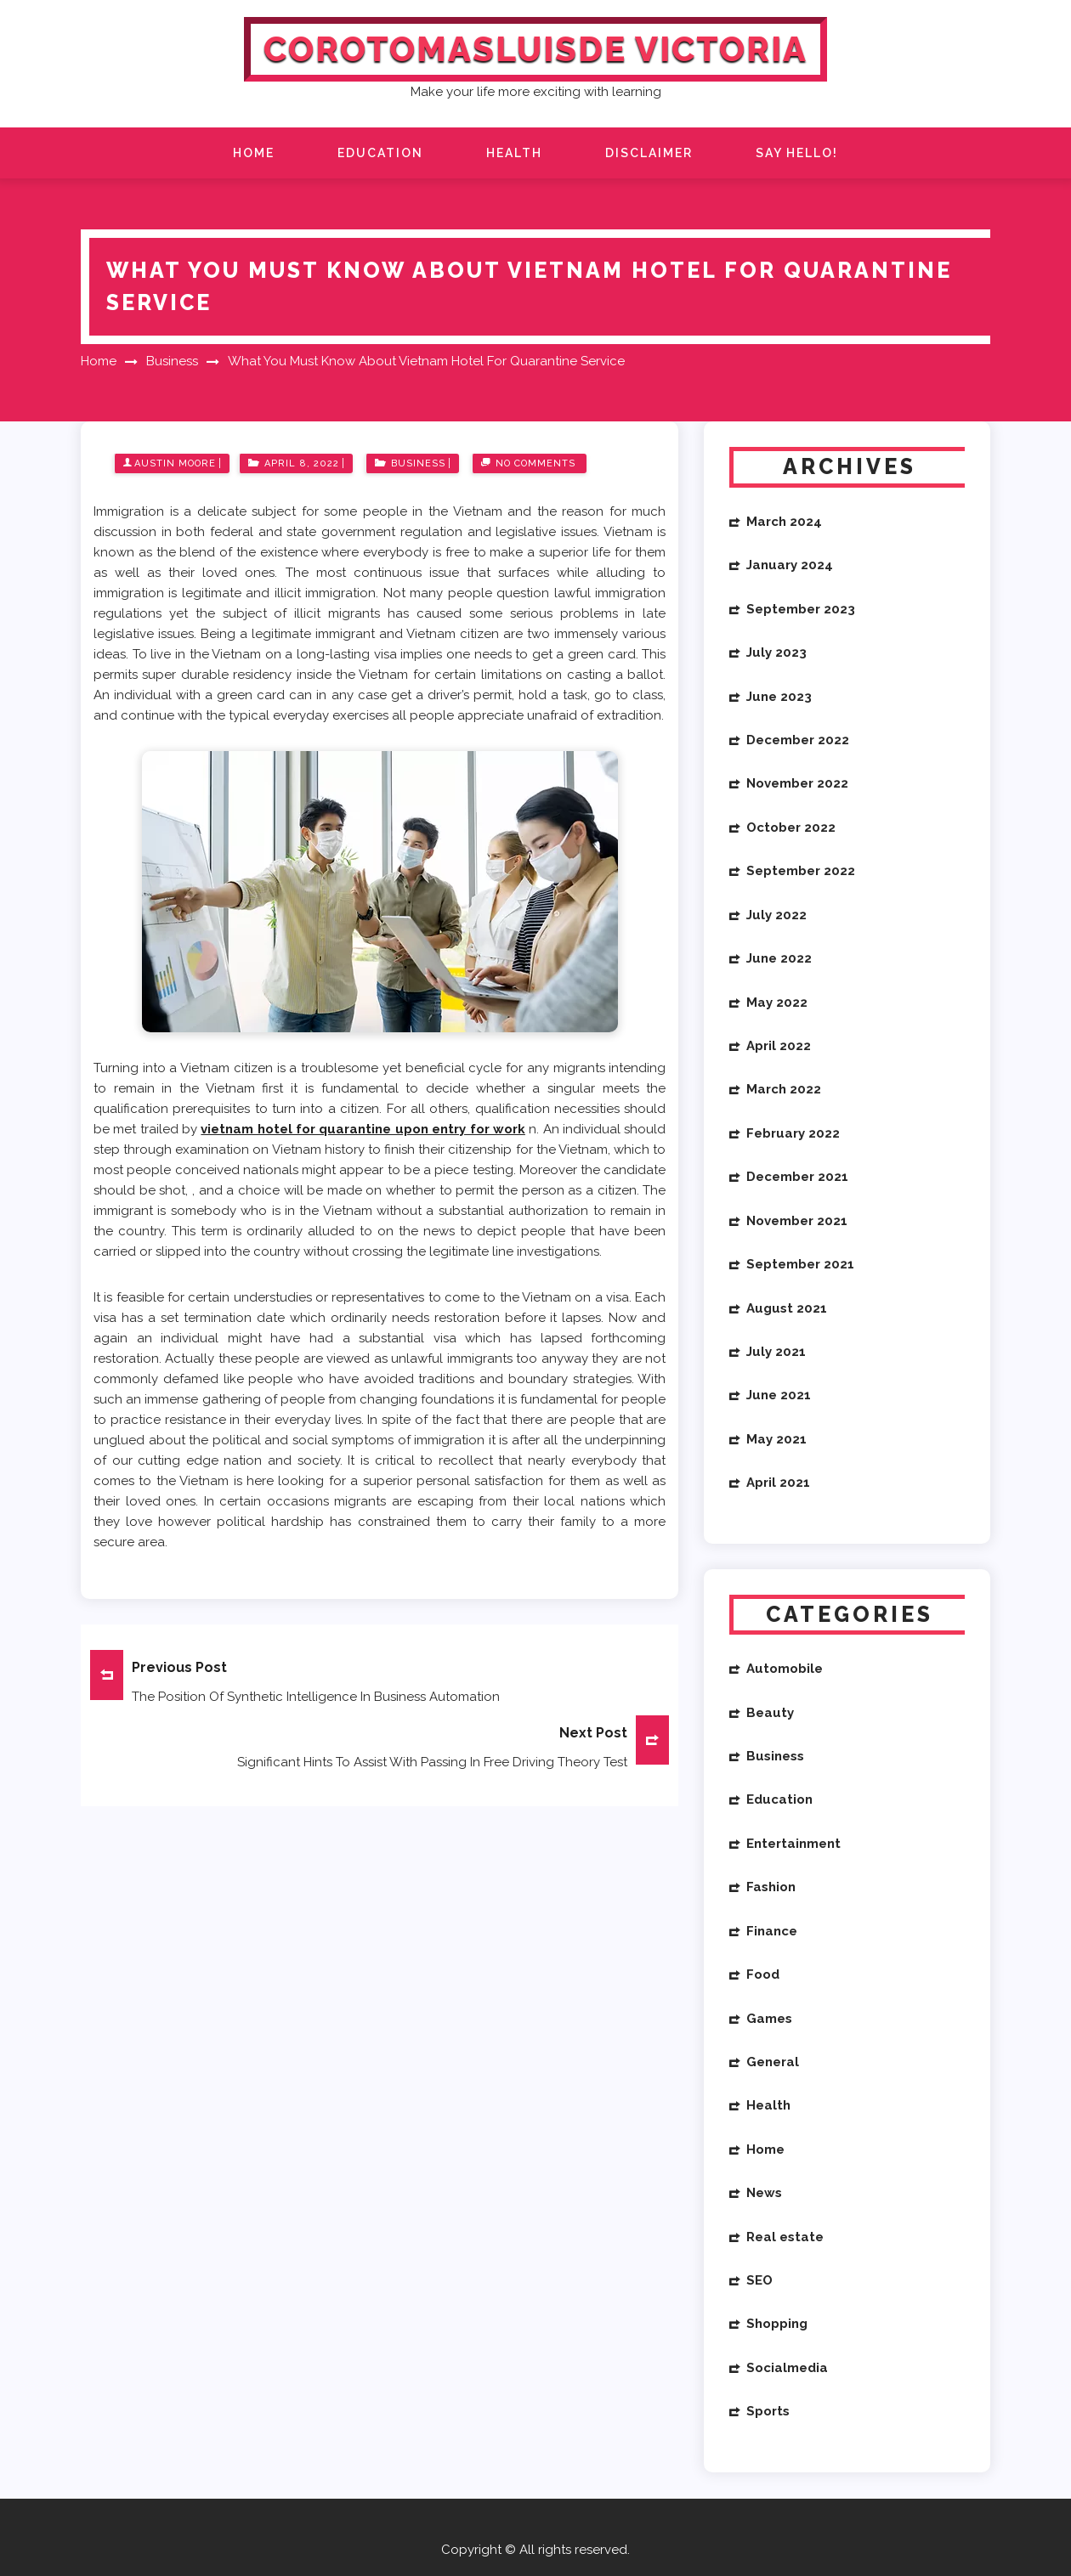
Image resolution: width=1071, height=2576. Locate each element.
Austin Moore (175, 463)
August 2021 (786, 1308)
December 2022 (797, 740)
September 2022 (800, 870)
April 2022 (778, 1046)
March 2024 (784, 521)
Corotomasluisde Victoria (536, 49)
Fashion (771, 1887)
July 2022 (776, 915)
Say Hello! (797, 153)
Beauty (770, 1712)
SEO (759, 2280)
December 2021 (797, 1176)
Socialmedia (787, 2367)
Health (514, 153)
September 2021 (800, 1264)
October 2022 (791, 827)
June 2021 (778, 1395)
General (772, 2062)
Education (380, 153)
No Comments (535, 463)
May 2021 (776, 1439)
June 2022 (779, 958)
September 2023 (800, 609)
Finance (771, 1931)
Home (254, 153)
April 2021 (778, 1482)
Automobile (784, 1668)
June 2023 (779, 696)
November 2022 (797, 783)
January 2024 (789, 565)
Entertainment (793, 1843)
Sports (768, 2411)
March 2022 (783, 1089)
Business (418, 463)
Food (762, 1974)
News (764, 2192)
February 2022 (793, 1133)
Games (769, 2018)
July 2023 (776, 652)
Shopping (777, 2323)
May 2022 (777, 1002)
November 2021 (796, 1221)
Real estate (785, 2237)
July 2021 (776, 1351)
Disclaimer (649, 153)
